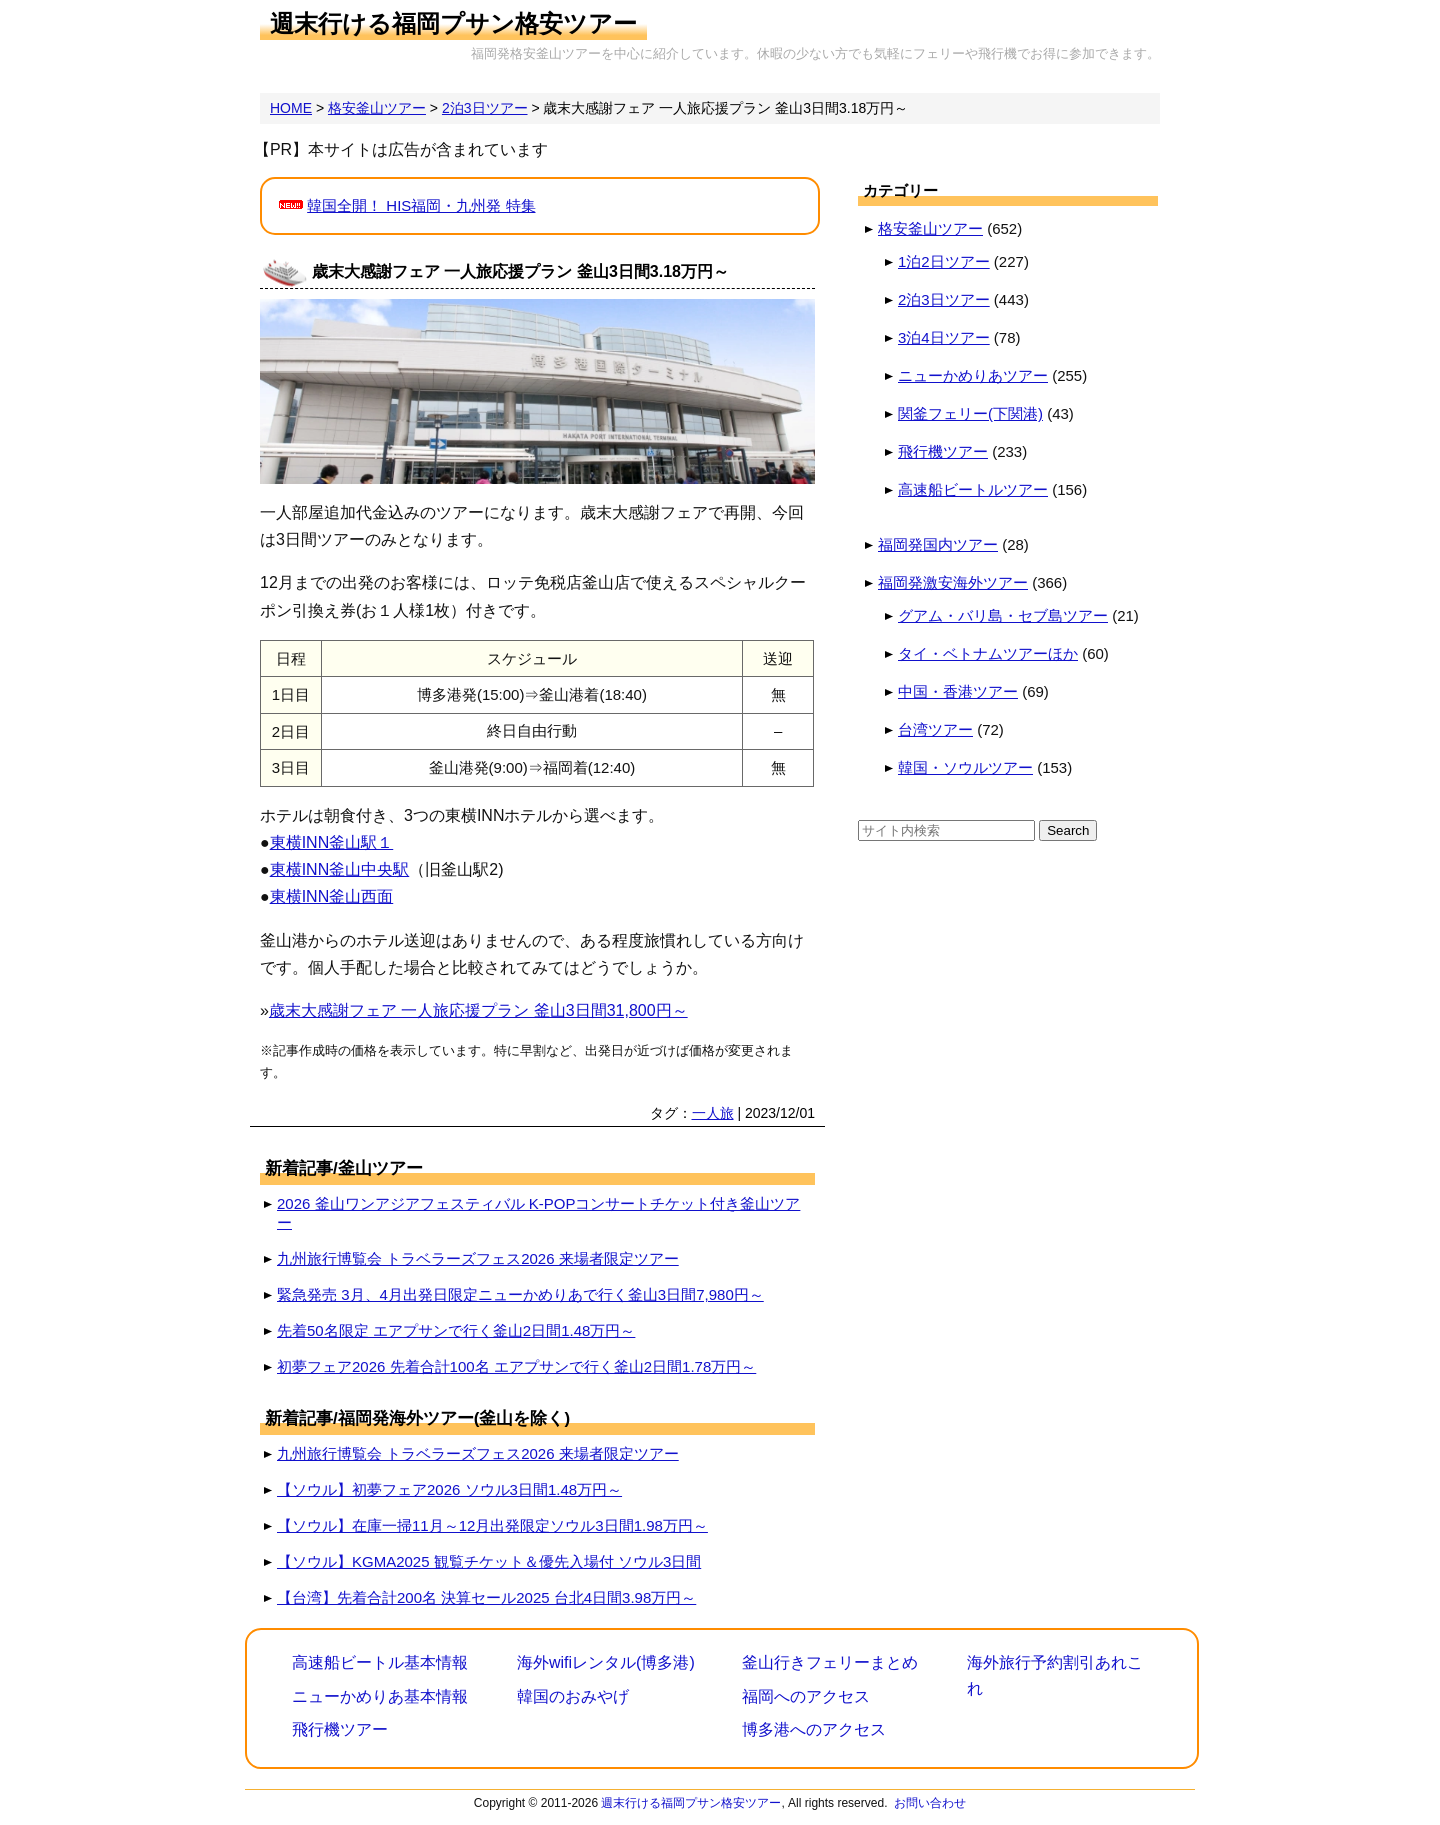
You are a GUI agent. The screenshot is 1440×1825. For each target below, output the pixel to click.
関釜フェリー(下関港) (970, 413)
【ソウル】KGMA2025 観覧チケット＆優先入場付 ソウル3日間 (489, 1561)
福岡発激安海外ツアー (953, 582)
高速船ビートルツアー (973, 489)
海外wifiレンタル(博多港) (606, 1662)
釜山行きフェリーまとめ (830, 1662)
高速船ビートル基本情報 (380, 1662)
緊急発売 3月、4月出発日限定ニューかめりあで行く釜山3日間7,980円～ (520, 1294)
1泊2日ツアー (944, 261)
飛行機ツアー (943, 451)
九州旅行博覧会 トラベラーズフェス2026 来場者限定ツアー (478, 1258)
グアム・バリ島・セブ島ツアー (1003, 615)
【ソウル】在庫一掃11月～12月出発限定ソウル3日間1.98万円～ (492, 1525)
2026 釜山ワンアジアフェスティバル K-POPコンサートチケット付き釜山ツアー (538, 1213)
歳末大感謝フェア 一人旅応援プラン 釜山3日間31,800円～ (478, 1010)
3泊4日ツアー (944, 337)
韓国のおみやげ (573, 1696)
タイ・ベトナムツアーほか (988, 653)
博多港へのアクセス (814, 1729)
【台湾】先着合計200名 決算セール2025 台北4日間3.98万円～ (486, 1597)
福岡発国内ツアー (938, 544)
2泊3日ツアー (944, 299)
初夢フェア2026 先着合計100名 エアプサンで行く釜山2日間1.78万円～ (516, 1366)
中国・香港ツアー (958, 691)
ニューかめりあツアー (973, 375)
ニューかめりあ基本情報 (380, 1696)
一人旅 (713, 1113)
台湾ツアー (935, 729)
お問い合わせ (930, 1803)
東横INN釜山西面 (332, 896)
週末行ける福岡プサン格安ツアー (453, 23)
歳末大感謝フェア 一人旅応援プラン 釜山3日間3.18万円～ (520, 271)
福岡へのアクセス (806, 1696)
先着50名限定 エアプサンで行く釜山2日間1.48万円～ (456, 1330)
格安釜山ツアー (930, 228)
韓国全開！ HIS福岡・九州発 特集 (421, 205)
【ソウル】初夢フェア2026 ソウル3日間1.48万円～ (449, 1489)
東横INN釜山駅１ (332, 842)
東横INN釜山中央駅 (340, 869)
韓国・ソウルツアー (965, 767)
